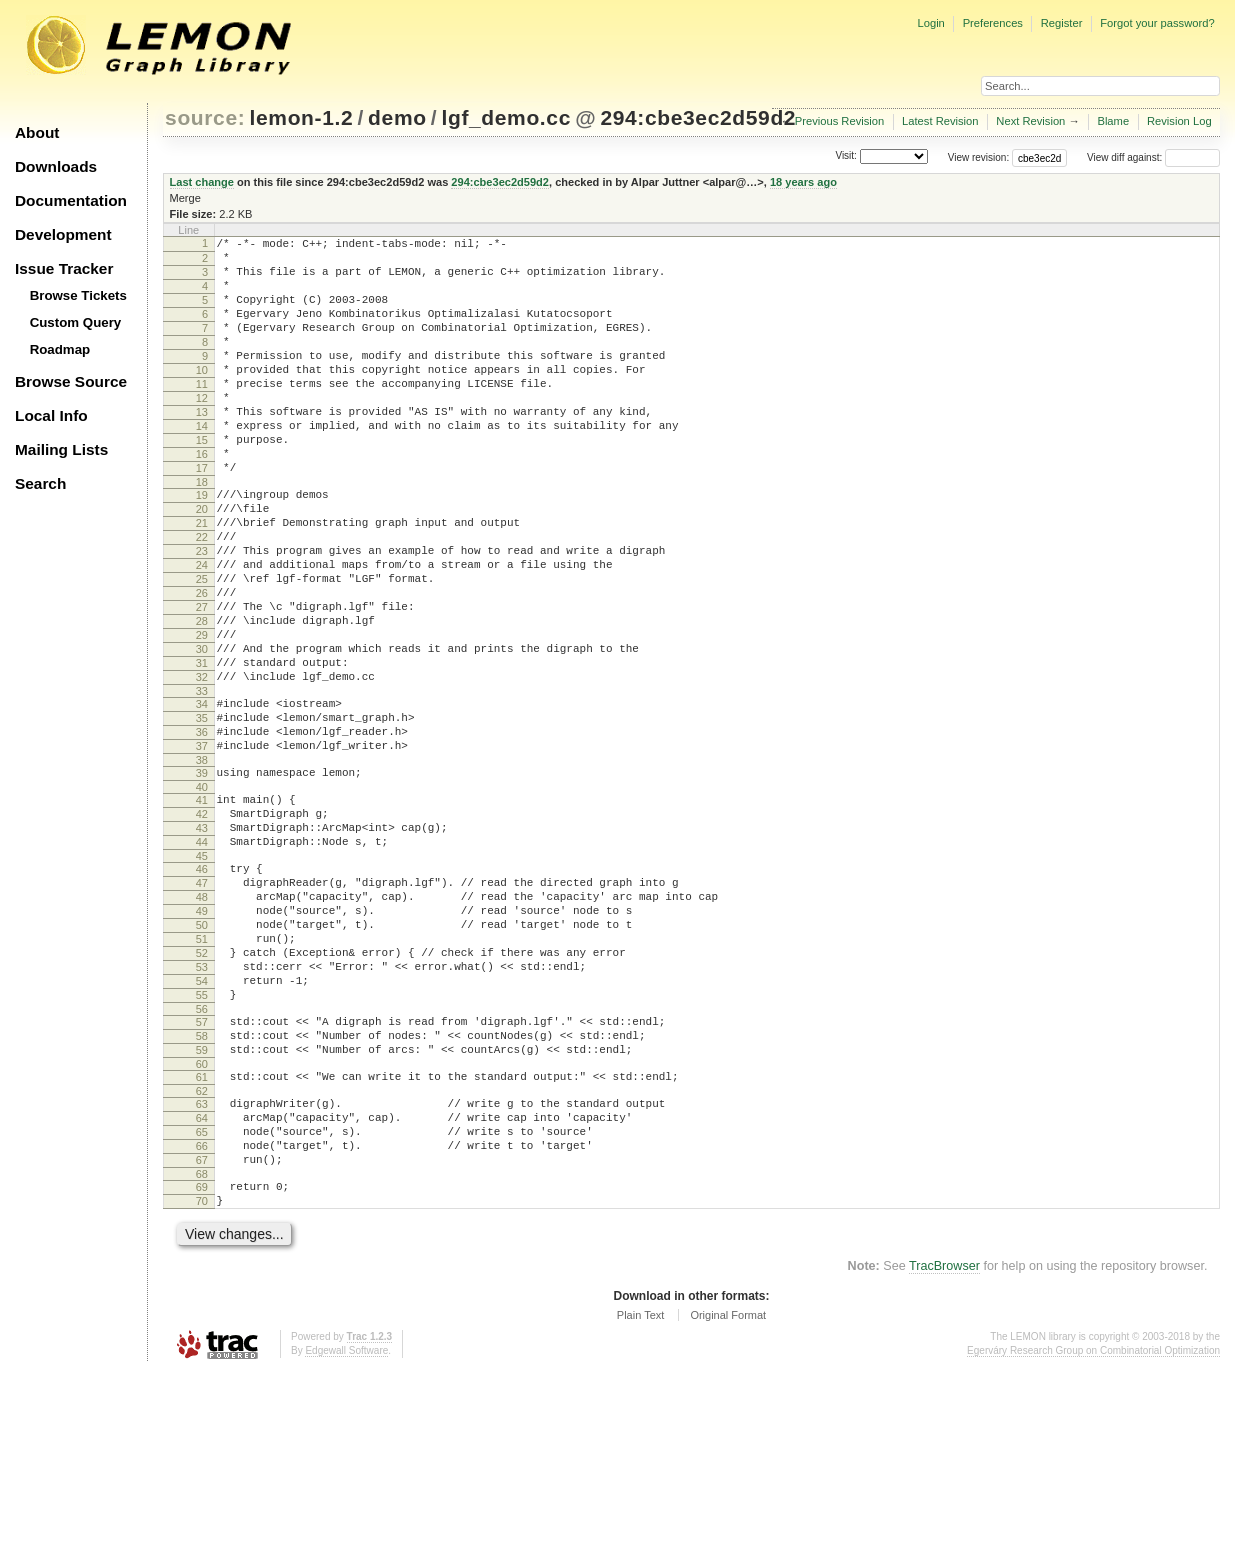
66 (202, 1317)
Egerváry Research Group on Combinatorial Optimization (1093, 1533)
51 (202, 1074)
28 (202, 699)
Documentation (71, 200)
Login (930, 23)
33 (202, 784)
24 (202, 631)
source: (205, 117)
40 (202, 895)
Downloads (56, 166)
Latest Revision (940, 121)
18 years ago (803, 182)
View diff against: (1153, 157)
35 (202, 814)
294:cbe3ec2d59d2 (698, 117)
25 (202, 648)
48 (202, 1023)
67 (202, 1334)
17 (202, 516)
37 (202, 848)
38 (202, 865)
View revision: (979, 157)
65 (202, 1300)
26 (202, 665)
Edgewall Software (346, 1533)
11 (202, 414)
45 (202, 976)
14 (202, 465)
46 (202, 989)
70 (202, 1381)
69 (202, 1364)
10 (202, 397)
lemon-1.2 (302, 117)
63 (202, 1266)
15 (202, 482)
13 (202, 448)
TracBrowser (944, 1449)
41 (202, 908)
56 (202, 1159)
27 (202, 682)
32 (202, 767)
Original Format (728, 1498)
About (37, 132)
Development (63, 234)
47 (202, 1006)
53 (202, 1108)
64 (202, 1283)
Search (40, 483)
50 (202, 1057)
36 (202, 831)
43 (202, 942)
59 (202, 1206)
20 (202, 563)
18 (202, 533)
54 (202, 1125)
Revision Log (1179, 121)
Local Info (51, 415)
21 (202, 580)
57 (202, 1172)
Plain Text (641, 1498)
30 (202, 733)
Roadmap (60, 349)
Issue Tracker (64, 268)
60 (202, 1223)
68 (202, 1351)
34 (202, 797)
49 (202, 1040)
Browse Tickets (78, 295)
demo (397, 117)
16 (202, 499)
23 (202, 614)
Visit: (846, 156)
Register (1062, 23)
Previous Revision (840, 121)
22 (202, 597)
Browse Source (71, 381)
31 (202, 750)
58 (202, 1189)
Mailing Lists (61, 449)
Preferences (993, 23)
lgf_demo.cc (505, 117)
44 (202, 959)
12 (202, 431)
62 (202, 1253)
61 (202, 1236)
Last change (202, 182)
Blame (1113, 121)
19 (202, 546)
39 (202, 878)
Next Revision (1030, 121)
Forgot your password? (1157, 23)
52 (202, 1091)
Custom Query (76, 322)
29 (202, 716)
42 (202, 925)
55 (202, 1142)
